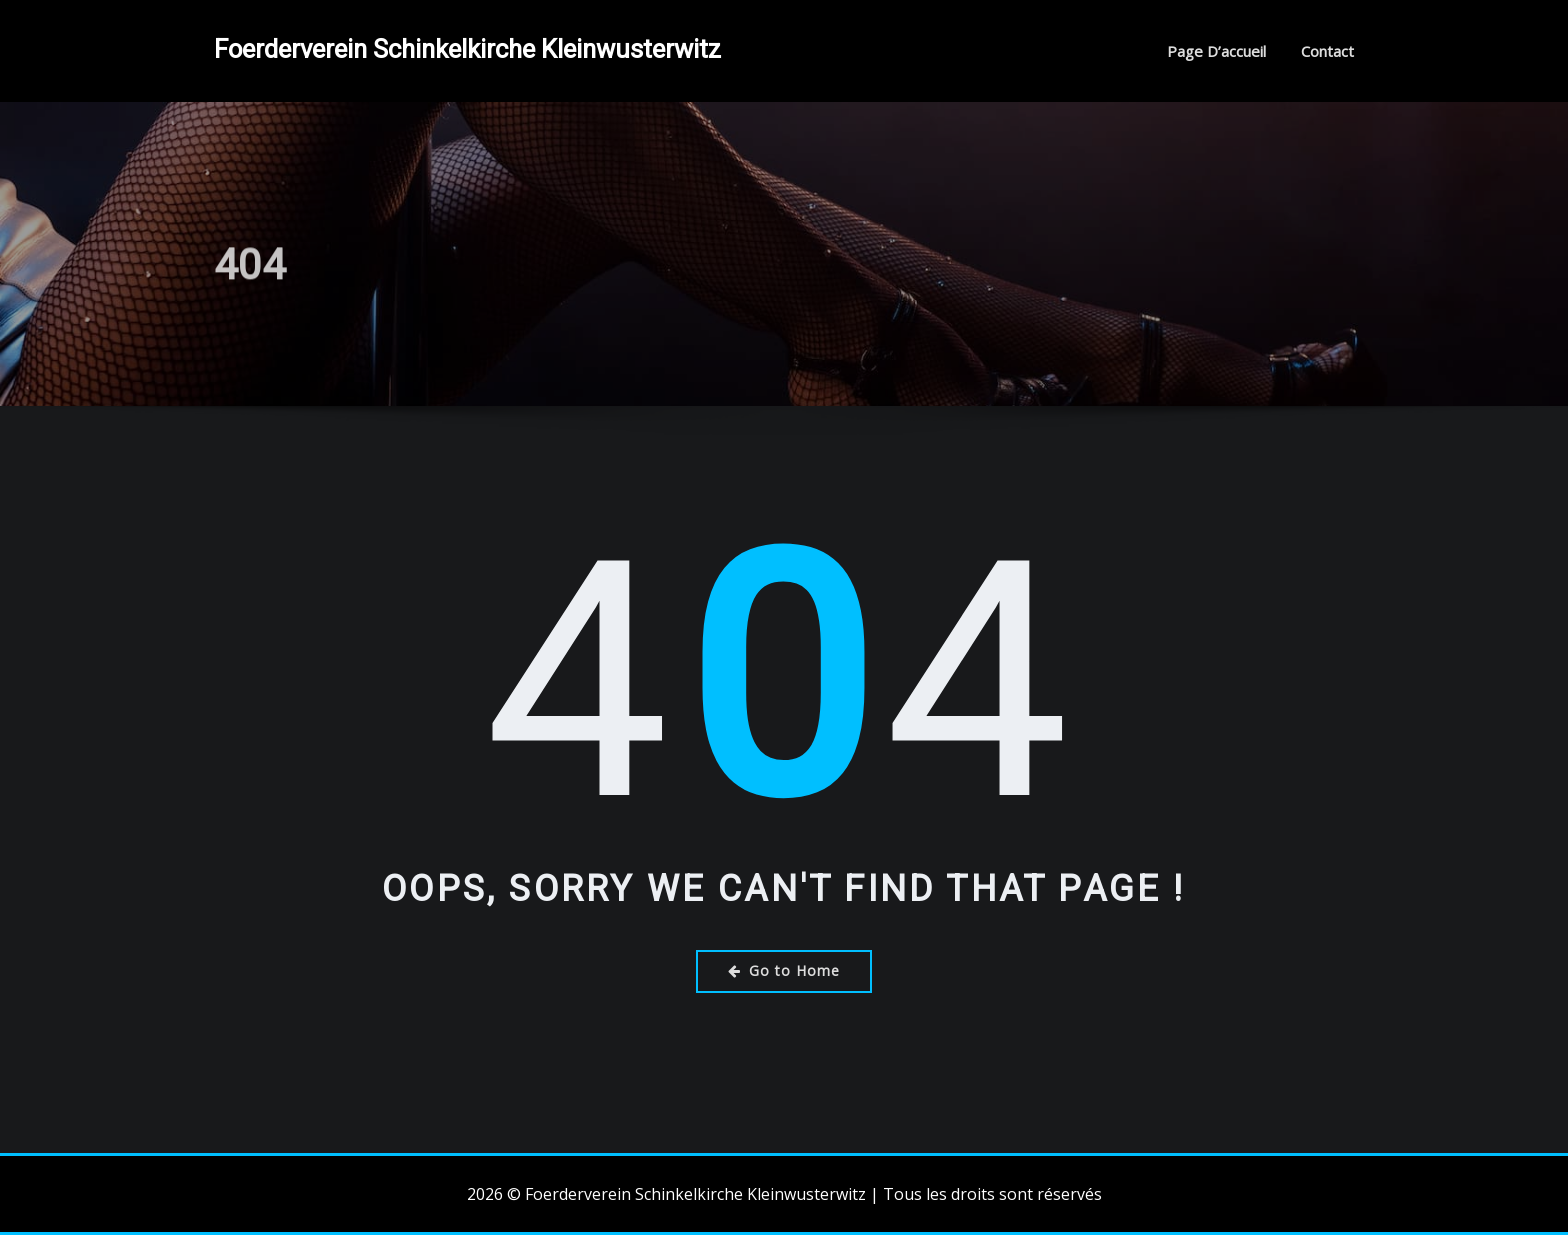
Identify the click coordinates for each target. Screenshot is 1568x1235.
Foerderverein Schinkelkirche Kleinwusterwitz (467, 49)
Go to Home (784, 970)
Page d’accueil (1216, 51)
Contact (1327, 51)
